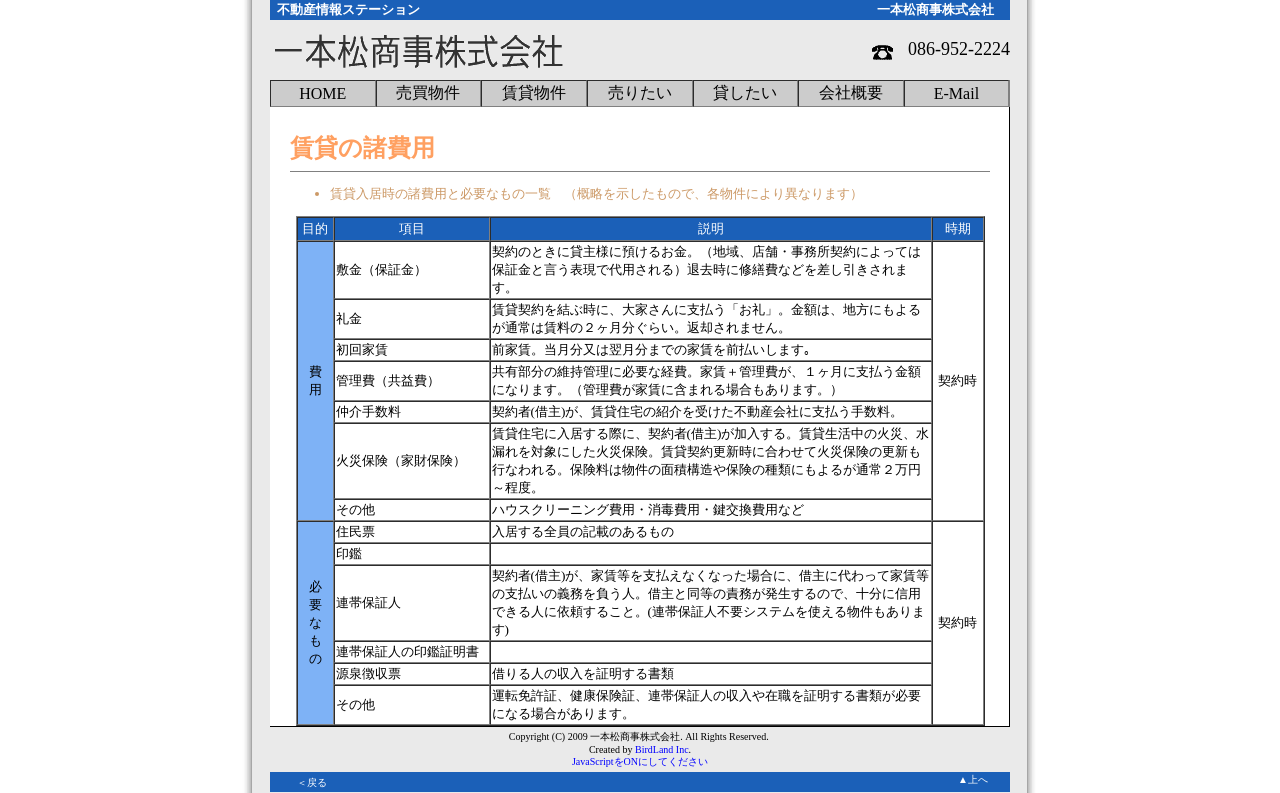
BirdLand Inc (662, 749)
